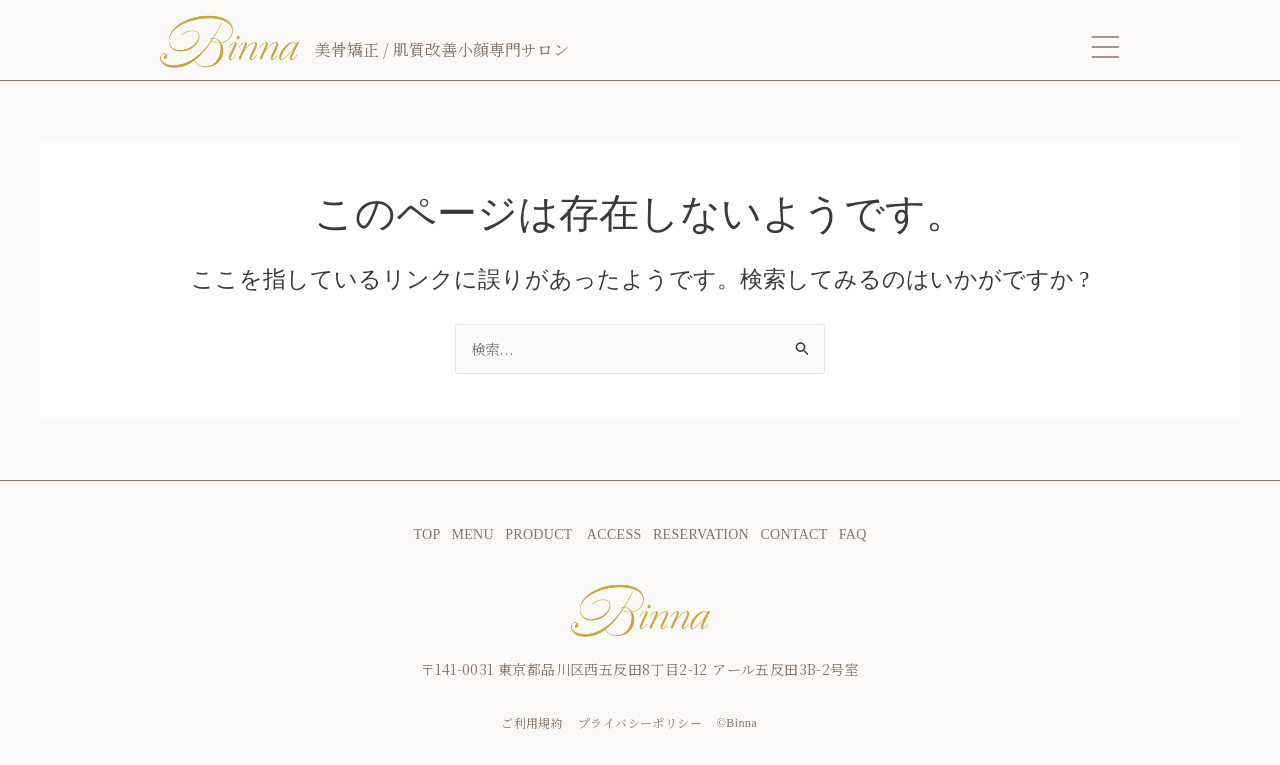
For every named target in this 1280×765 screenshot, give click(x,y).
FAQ (853, 534)
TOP (432, 534)
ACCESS (614, 534)
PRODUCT (546, 534)
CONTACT (792, 534)
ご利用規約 (532, 722)
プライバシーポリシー (640, 722)
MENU (472, 534)
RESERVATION (701, 534)
